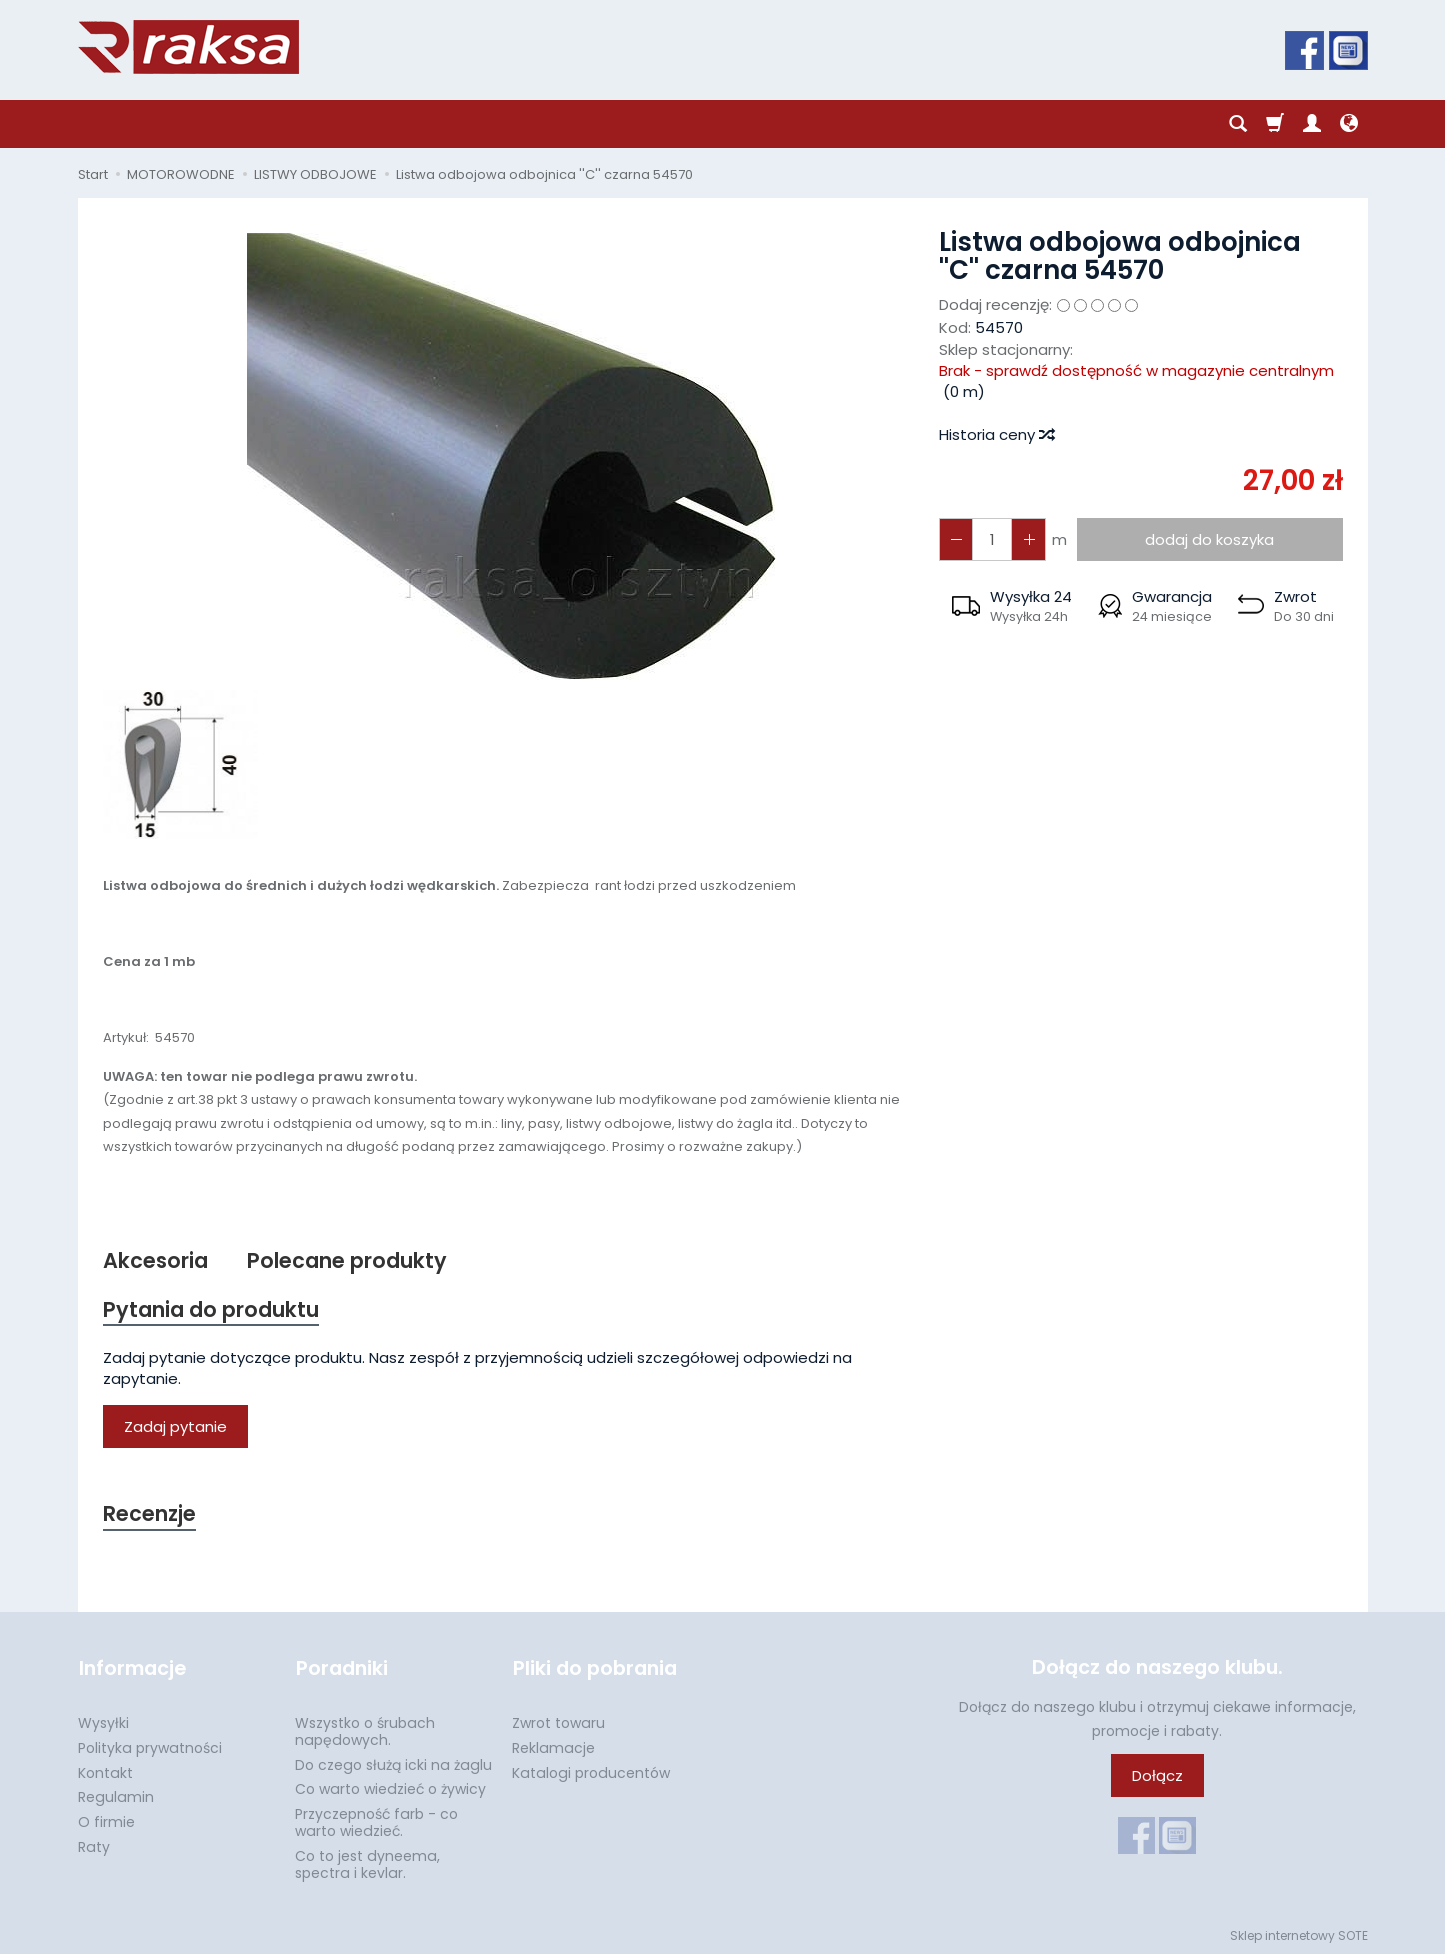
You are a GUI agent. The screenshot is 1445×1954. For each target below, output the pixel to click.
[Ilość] (992, 539)
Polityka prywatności (150, 1746)
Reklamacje (553, 1746)
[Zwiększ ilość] (956, 539)
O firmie (106, 1820)
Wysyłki (103, 1721)
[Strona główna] (188, 47)
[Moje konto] (1312, 124)
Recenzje (150, 1514)
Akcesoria (155, 1260)
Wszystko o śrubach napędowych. (365, 1729)
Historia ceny (996, 434)
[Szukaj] (1238, 124)
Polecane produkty (347, 1260)
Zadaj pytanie (175, 1426)
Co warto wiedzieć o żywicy (390, 1787)
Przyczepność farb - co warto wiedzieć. (376, 1820)
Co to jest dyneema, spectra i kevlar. (367, 1862)
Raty (94, 1845)
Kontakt (105, 1771)
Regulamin (116, 1795)
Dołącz (1157, 1776)
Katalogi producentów (591, 1771)
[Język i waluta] (1349, 124)
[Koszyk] (1275, 124)
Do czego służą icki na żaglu (393, 1763)
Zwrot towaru (558, 1721)
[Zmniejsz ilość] (1028, 539)
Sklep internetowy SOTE (1299, 1933)
